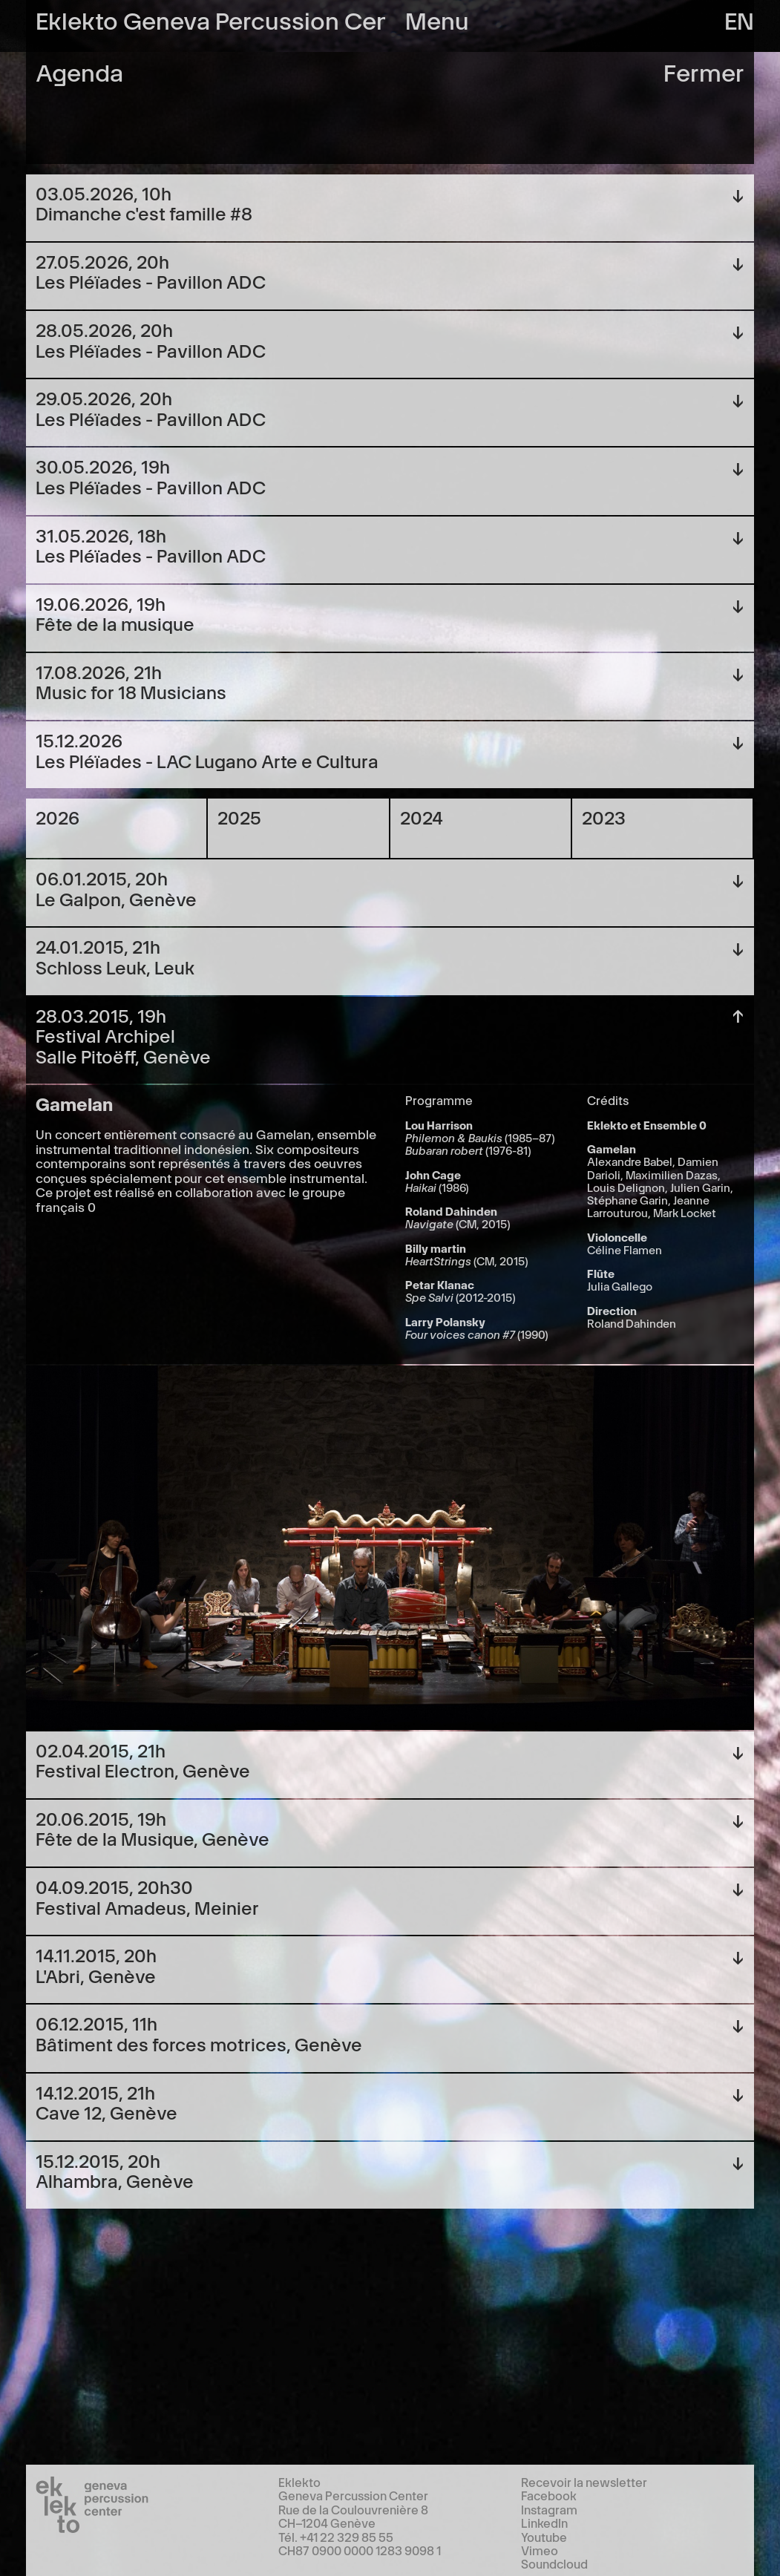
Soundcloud (554, 2563)
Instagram (549, 2509)
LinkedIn (544, 2522)
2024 (421, 816)
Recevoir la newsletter (584, 2482)
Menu (437, 19)
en (739, 19)
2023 (604, 816)
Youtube (544, 2537)
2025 (239, 816)
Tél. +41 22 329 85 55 (335, 2537)
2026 (57, 816)
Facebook (549, 2495)
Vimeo (539, 2550)
